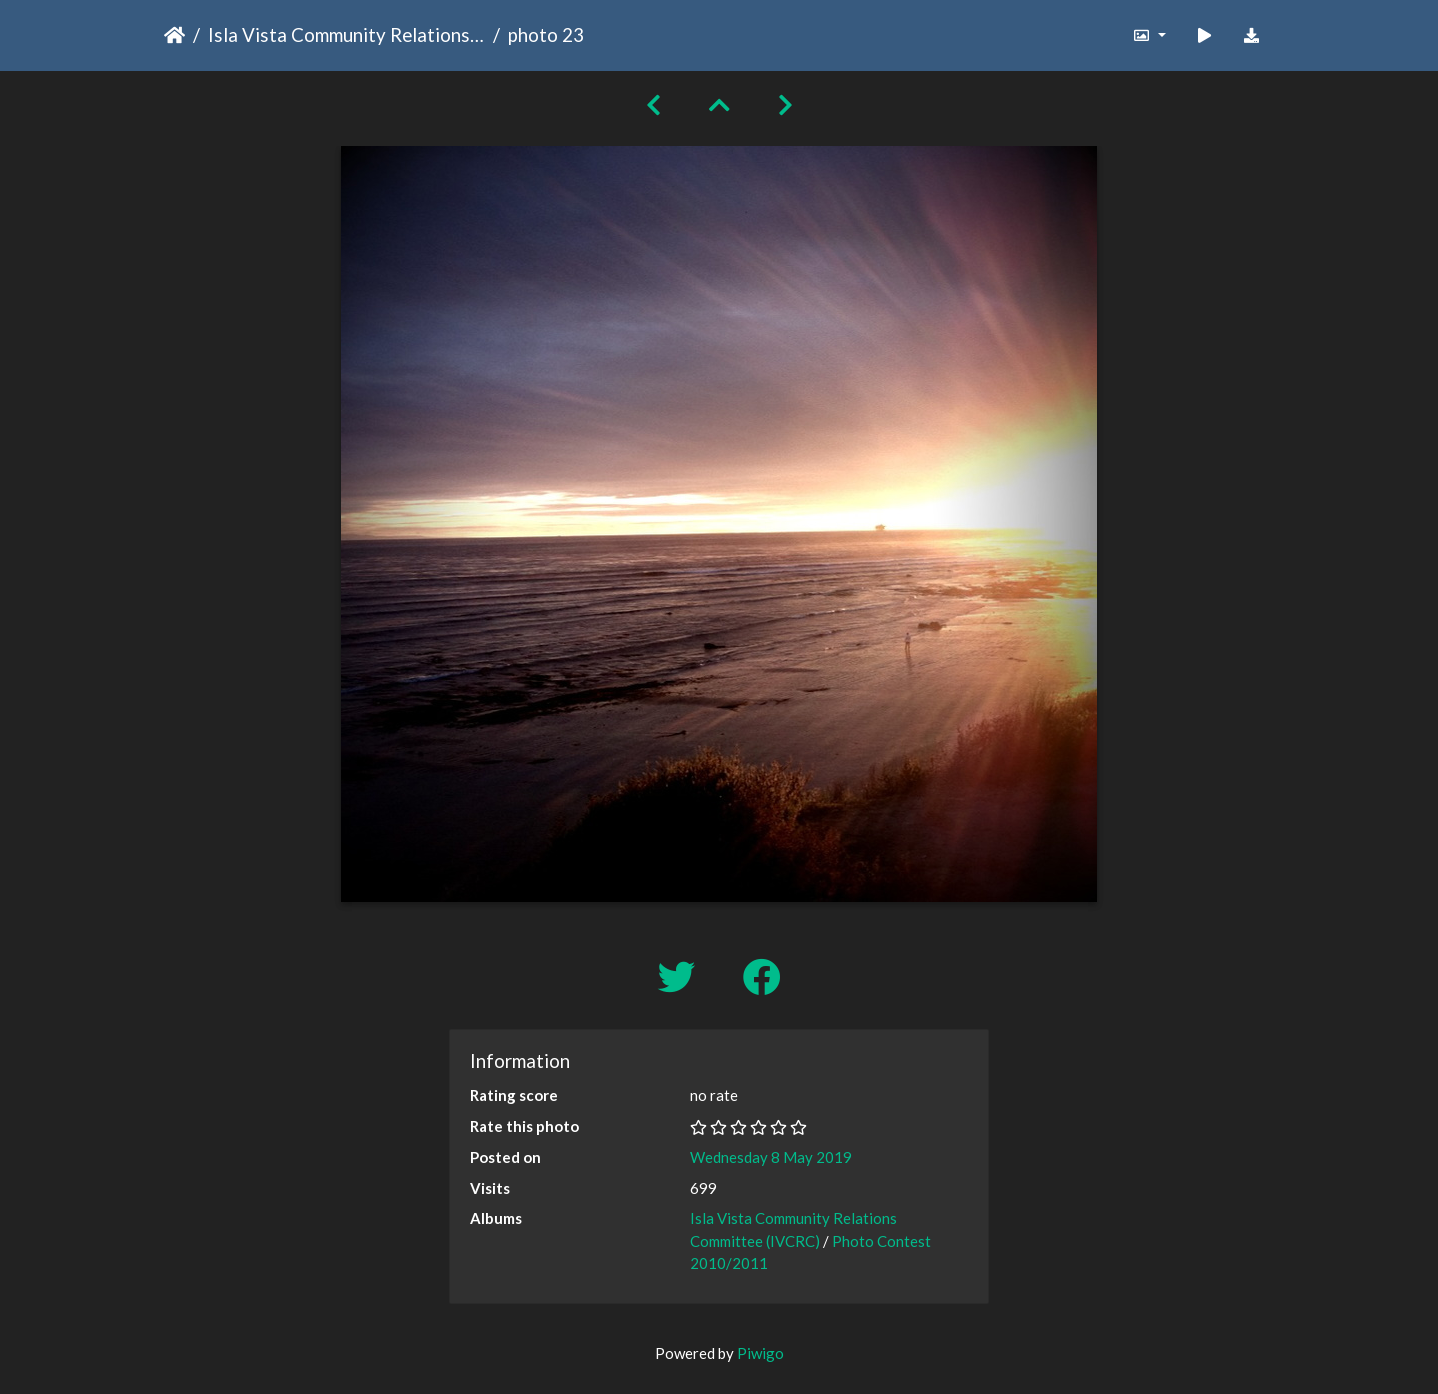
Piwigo (760, 1353)
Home (174, 35)
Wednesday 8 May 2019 (771, 1157)
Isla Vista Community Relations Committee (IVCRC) (346, 34)
